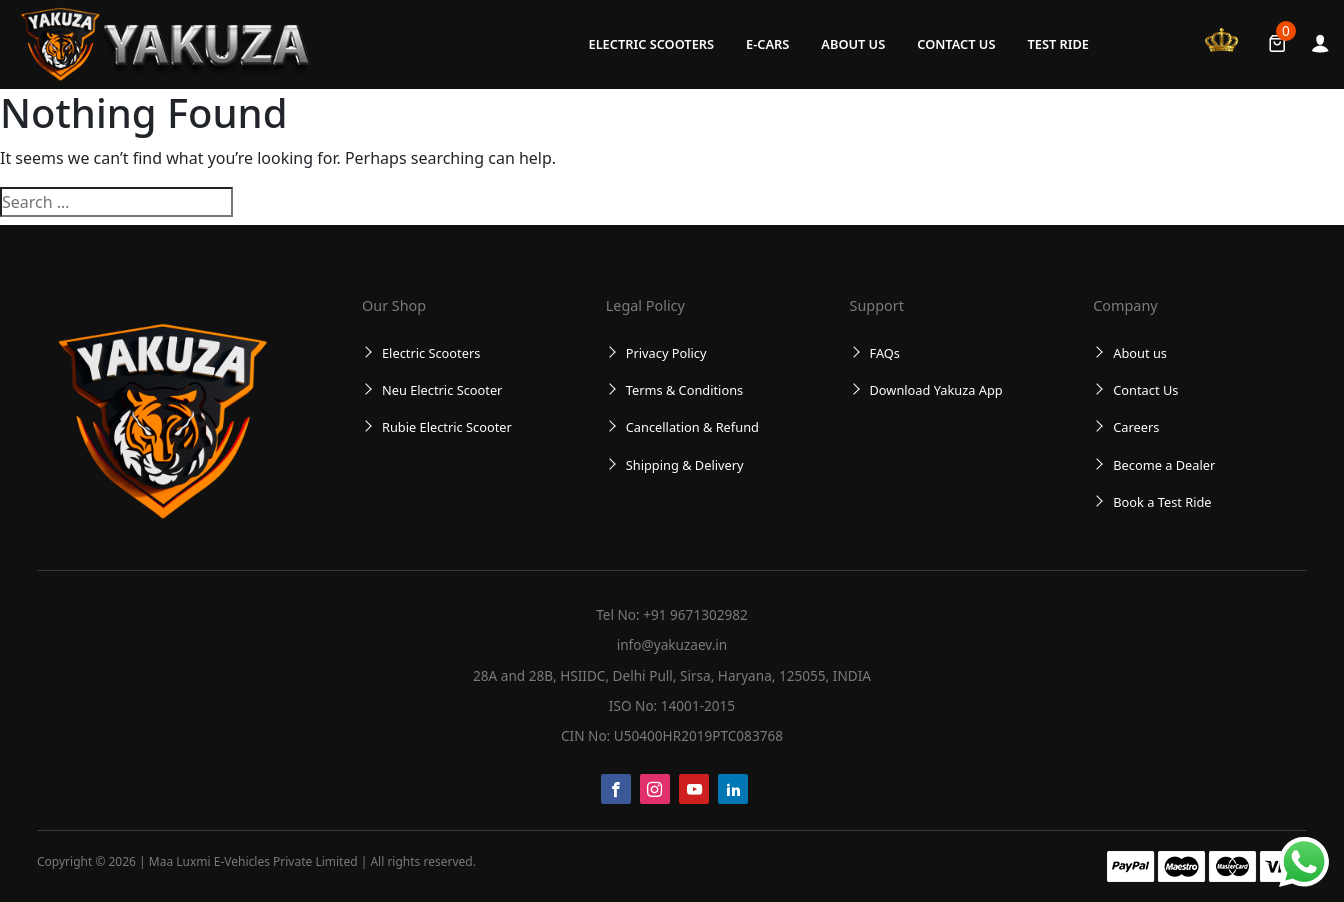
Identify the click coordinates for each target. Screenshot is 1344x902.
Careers (1136, 427)
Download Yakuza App (936, 390)
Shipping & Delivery (685, 465)
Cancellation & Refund (692, 427)
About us (853, 44)
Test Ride (1058, 44)
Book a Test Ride (1162, 502)
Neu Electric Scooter (442, 390)
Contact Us (956, 44)
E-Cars (767, 44)
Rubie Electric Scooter (447, 427)
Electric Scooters (651, 44)
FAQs (885, 353)
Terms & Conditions (684, 390)
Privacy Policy (666, 353)
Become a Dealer (1164, 465)
